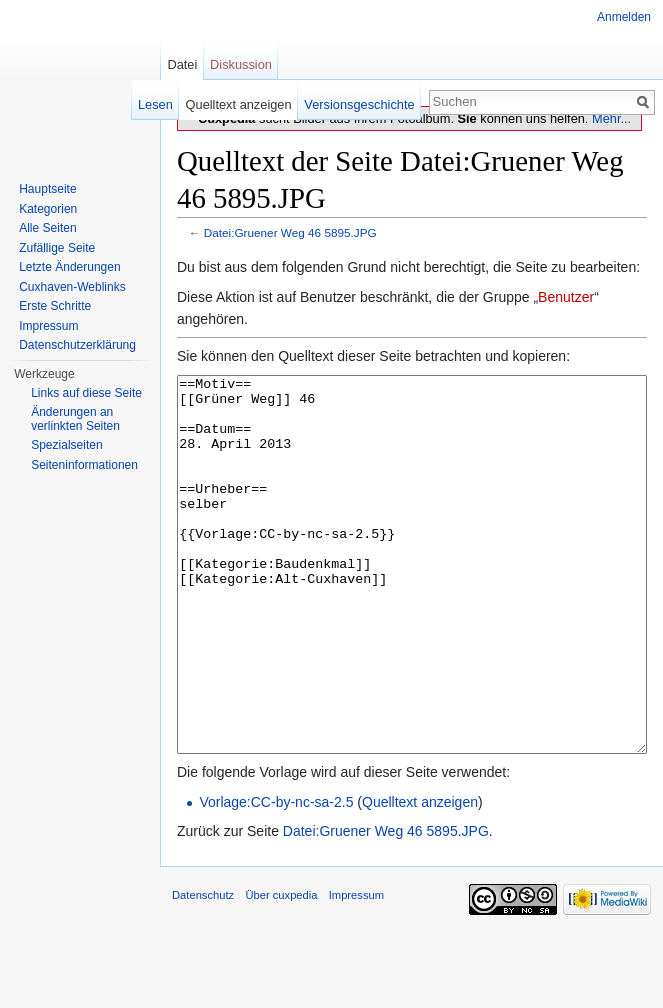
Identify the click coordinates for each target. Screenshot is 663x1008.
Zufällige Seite (57, 248)
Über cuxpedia (281, 970)
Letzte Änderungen (69, 267)
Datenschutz (203, 970)
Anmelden (624, 17)
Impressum (48, 326)
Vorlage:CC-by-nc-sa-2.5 (276, 877)
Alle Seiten (47, 228)
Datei (182, 64)
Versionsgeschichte (359, 104)
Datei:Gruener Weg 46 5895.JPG (290, 232)
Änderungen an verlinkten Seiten (75, 419)
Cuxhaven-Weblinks (72, 287)
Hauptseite (47, 189)
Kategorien (48, 209)
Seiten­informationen (84, 465)
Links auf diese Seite (86, 393)
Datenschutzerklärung (77, 345)
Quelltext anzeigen (420, 877)
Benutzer (566, 297)
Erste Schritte (55, 306)
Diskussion (241, 64)
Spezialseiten (66, 445)
